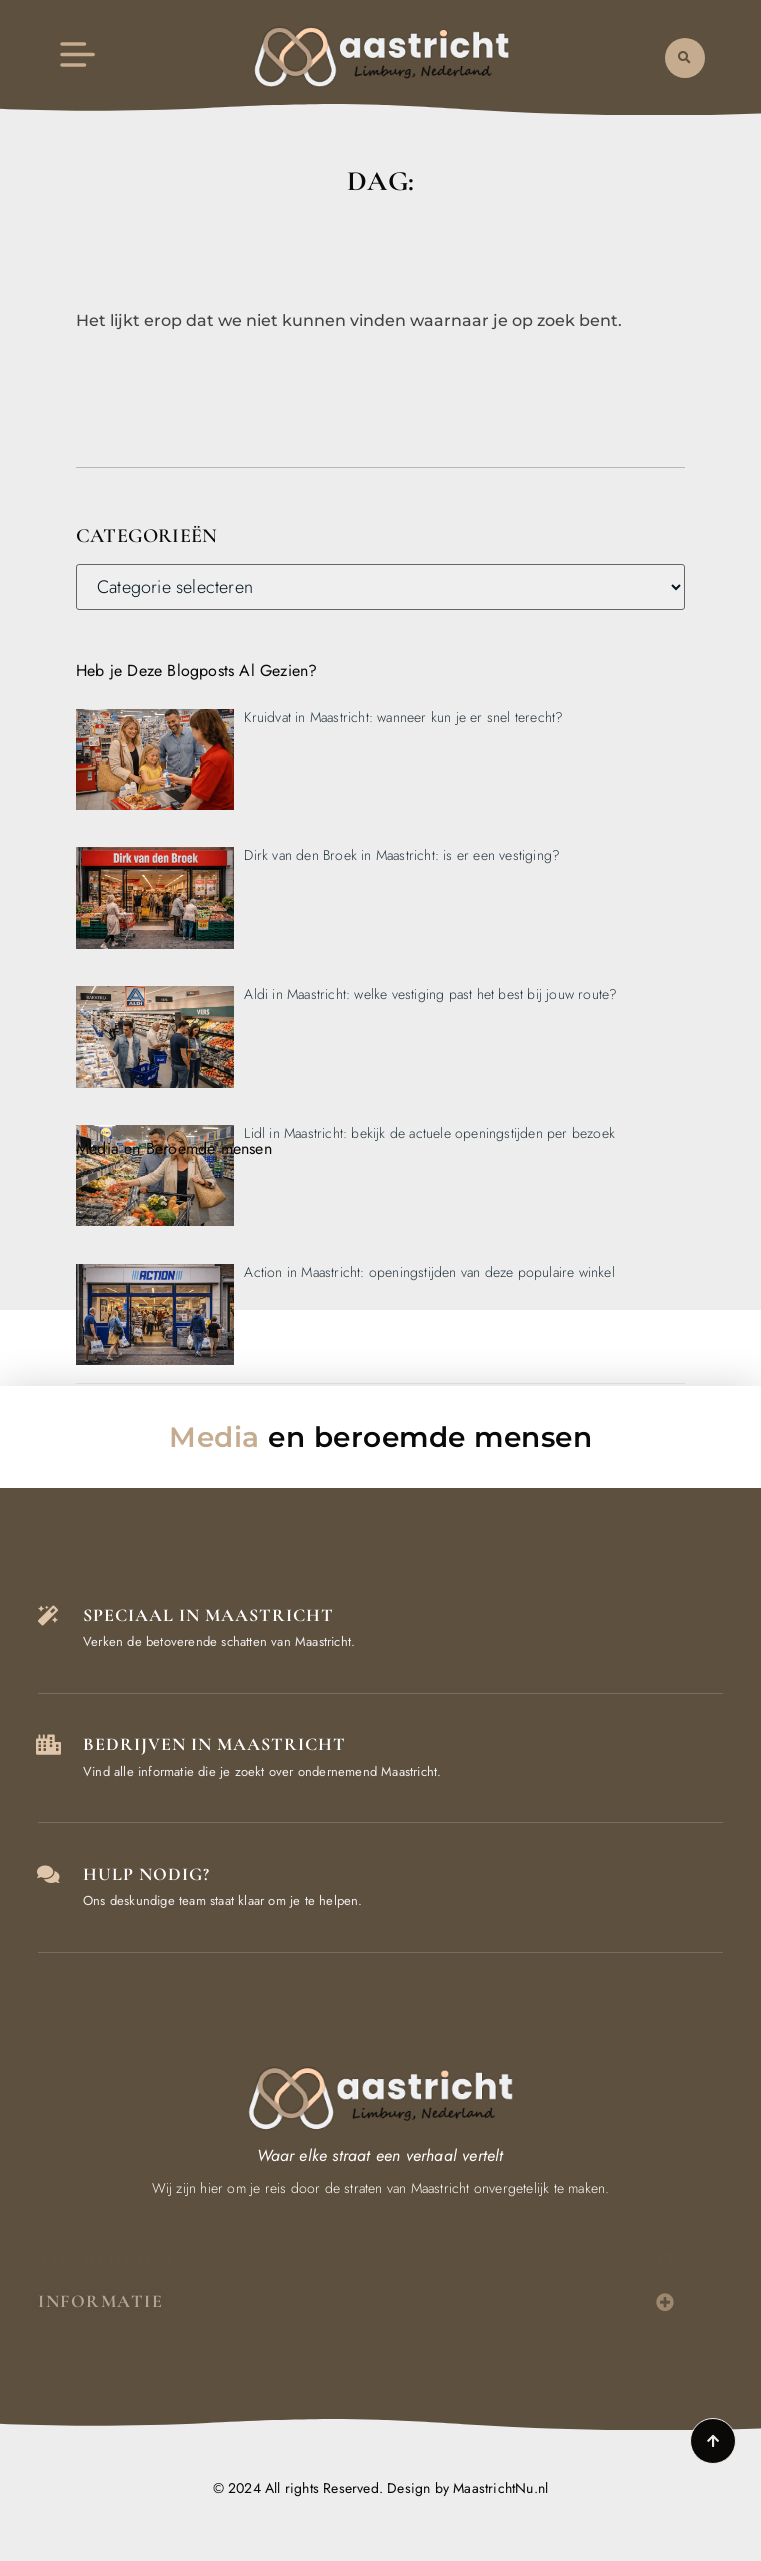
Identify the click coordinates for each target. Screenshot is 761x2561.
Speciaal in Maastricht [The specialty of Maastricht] (208, 1615)
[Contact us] (48, 1875)
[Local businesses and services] (48, 1745)
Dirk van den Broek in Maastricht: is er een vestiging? (402, 855)
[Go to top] (713, 2441)
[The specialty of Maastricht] (48, 1616)
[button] (685, 57)
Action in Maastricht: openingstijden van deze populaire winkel (429, 1272)
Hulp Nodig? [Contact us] (146, 1874)
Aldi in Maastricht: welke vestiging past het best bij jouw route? (430, 994)
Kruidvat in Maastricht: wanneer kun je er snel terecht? (403, 717)
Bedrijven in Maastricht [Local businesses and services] (214, 1744)
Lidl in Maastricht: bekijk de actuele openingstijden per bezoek (429, 1133)
